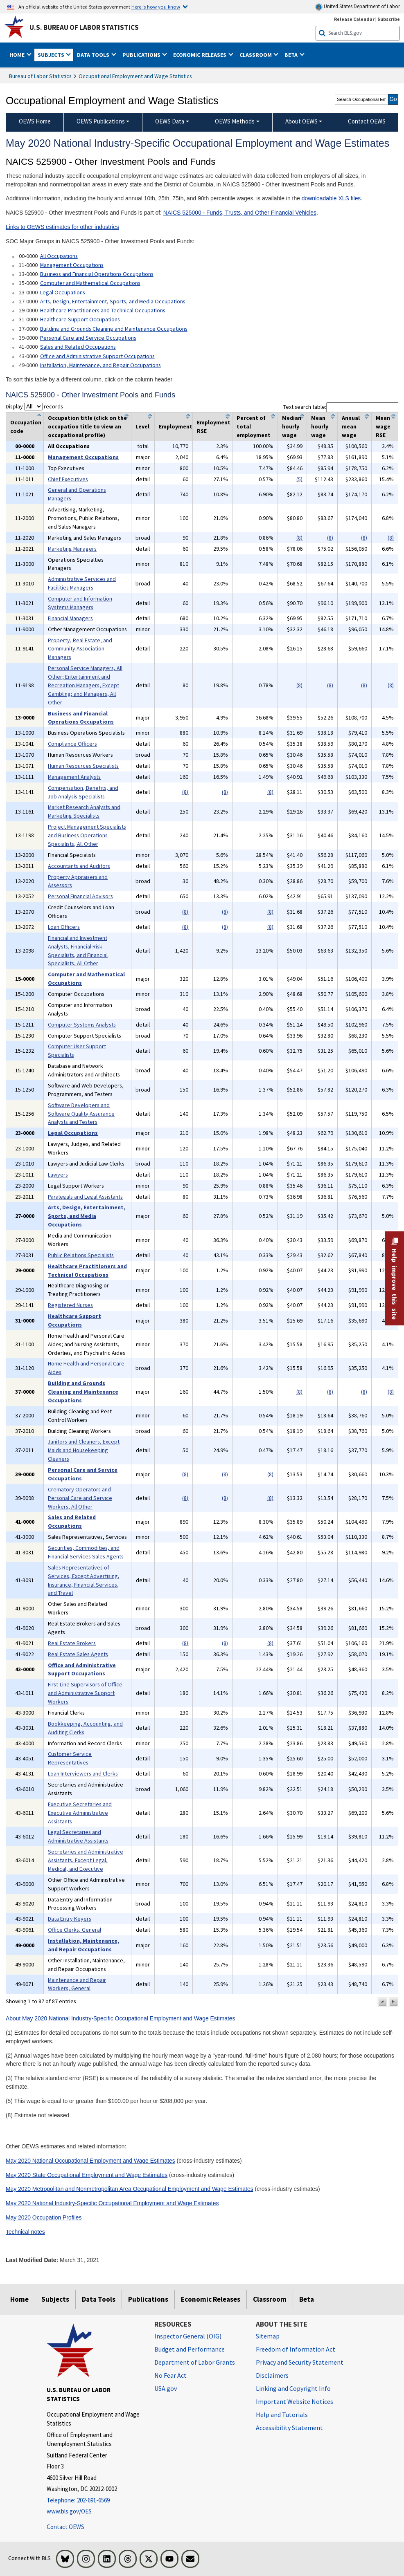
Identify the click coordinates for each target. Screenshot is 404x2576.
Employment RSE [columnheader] (213, 427)
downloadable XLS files (331, 198)
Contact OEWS (65, 2527)
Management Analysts (74, 776)
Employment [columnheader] (175, 426)
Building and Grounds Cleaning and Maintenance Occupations (113, 328)
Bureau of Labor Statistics (40, 76)
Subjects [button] (51, 54)
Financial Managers (70, 618)
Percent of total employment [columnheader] (254, 426)
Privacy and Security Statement (299, 2362)
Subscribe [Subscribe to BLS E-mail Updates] (388, 19)
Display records (34, 406)
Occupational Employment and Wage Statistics (135, 76)
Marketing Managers (72, 548)
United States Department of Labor (357, 7)
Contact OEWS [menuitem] (367, 121)
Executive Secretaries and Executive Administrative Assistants (80, 1812)
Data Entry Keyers (69, 1918)
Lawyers (58, 1174)
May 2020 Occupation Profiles (44, 2217)
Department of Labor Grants (194, 2362)
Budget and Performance (189, 2349)
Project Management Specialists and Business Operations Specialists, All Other (87, 835)
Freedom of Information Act (295, 2349)
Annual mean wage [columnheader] (351, 426)
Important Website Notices (294, 2401)
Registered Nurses (70, 1305)
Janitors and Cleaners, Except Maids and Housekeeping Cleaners (84, 1450)
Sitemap (268, 2336)
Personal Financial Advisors (80, 896)
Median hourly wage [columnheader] (291, 426)
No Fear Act (170, 2375)
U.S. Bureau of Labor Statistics (84, 27)
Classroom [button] (256, 54)
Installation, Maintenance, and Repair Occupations (100, 365)
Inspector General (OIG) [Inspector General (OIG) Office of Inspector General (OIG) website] (187, 2336)
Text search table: (340, 406)
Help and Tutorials (282, 2414)
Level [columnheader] (142, 426)
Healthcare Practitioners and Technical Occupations (102, 310)
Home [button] (17, 54)
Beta (306, 2299)
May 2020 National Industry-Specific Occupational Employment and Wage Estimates (112, 2203)
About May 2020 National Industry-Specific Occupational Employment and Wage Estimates (120, 2018)
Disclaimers (272, 2375)
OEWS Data (169, 121)
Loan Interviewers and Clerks (83, 1773)
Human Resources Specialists (83, 765)
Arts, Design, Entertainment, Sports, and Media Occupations (112, 301)
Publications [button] (142, 54)
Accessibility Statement (289, 2428)
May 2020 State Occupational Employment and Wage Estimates (86, 2175)
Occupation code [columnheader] (25, 427)
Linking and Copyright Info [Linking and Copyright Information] (293, 2388)
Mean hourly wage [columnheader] (319, 426)
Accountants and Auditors (79, 866)
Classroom (270, 2299)
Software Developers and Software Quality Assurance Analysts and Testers (81, 1113)
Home (19, 2299)
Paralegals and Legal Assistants (85, 1196)
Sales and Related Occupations (78, 346)
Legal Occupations (62, 292)
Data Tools (98, 2299)
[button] (382, 2002)
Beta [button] (291, 54)
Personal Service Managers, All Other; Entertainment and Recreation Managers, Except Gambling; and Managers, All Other (85, 685)
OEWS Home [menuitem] (35, 121)
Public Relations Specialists (81, 1255)
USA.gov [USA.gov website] (165, 2388)
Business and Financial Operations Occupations (96, 274)
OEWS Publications (101, 121)
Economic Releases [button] (200, 54)
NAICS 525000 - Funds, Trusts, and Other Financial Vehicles (239, 212)
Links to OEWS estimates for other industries (62, 227)
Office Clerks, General (74, 1929)
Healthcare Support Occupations (80, 319)
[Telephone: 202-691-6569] (94, 2500)
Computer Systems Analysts (82, 1024)
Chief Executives (68, 479)
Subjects (55, 2299)
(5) (299, 479)
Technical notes (25, 2231)
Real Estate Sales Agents (78, 1654)
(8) (299, 537)
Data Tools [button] (94, 54)
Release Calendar (354, 19)
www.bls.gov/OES (69, 2511)
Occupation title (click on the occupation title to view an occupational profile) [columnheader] (87, 426)
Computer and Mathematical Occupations (90, 283)
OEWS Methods (235, 121)
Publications (148, 2299)
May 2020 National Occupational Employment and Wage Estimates (90, 2160)
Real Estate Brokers (72, 1643)
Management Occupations (72, 265)
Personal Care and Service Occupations (88, 337)
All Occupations (59, 256)
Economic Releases (210, 2299)
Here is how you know (155, 6)
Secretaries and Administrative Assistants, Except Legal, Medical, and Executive (85, 1860)
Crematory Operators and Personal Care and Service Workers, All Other (80, 1498)
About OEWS (301, 121)
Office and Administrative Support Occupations (97, 356)
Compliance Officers (72, 743)
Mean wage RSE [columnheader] (383, 426)
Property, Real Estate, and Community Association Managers (80, 649)
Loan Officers (64, 926)
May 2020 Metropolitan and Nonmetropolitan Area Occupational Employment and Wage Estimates (129, 2189)
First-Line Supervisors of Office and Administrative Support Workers (85, 1693)
